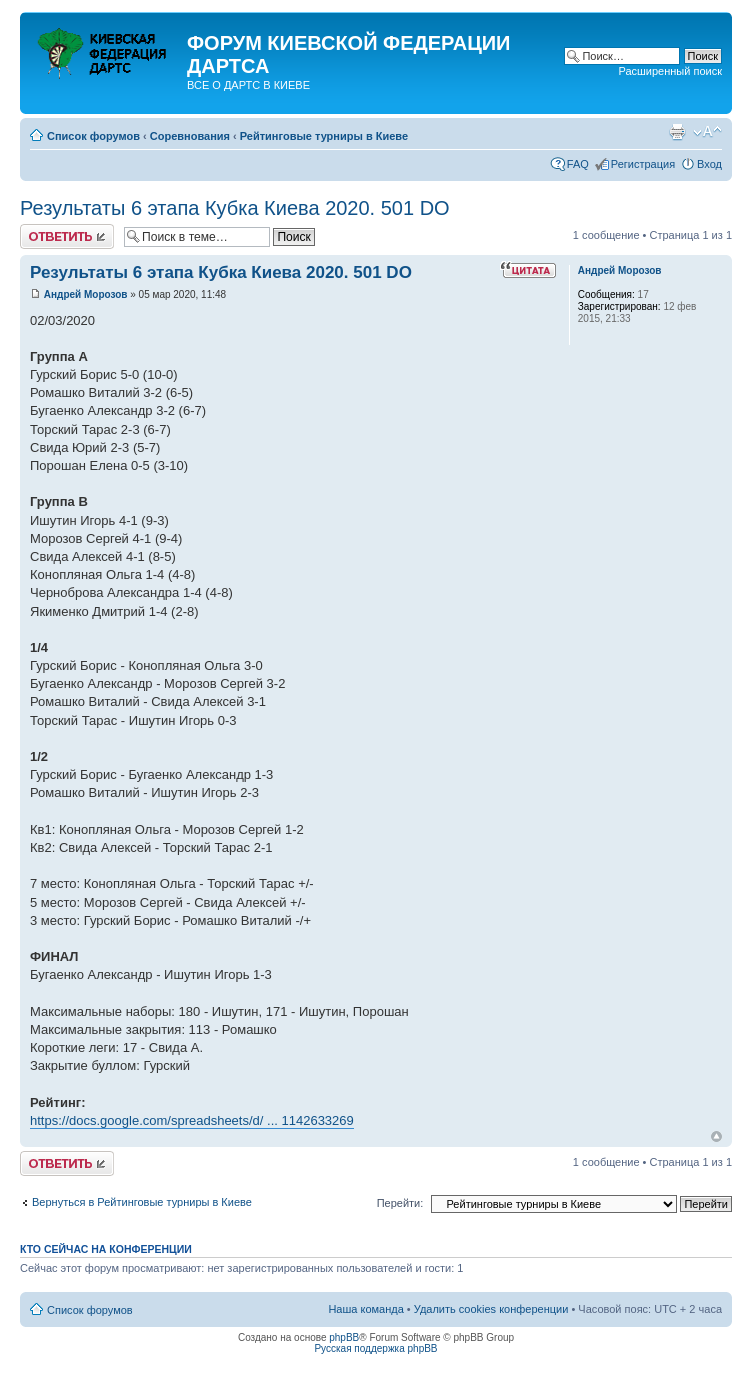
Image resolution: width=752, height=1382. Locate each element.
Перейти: (400, 1203)
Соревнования (190, 136)
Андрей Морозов (86, 294)
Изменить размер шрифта (707, 132)
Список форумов (93, 136)
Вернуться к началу (716, 1136)
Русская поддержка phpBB (375, 1348)
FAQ (578, 164)
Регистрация (643, 164)
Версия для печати (677, 132)
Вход (709, 164)
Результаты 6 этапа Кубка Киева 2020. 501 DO (235, 208)
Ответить (67, 236)
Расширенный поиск (670, 71)
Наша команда (365, 1309)
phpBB (344, 1337)
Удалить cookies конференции (491, 1309)
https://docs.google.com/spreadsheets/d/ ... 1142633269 (192, 1120)
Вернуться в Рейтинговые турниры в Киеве (142, 1202)
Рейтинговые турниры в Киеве (324, 136)
